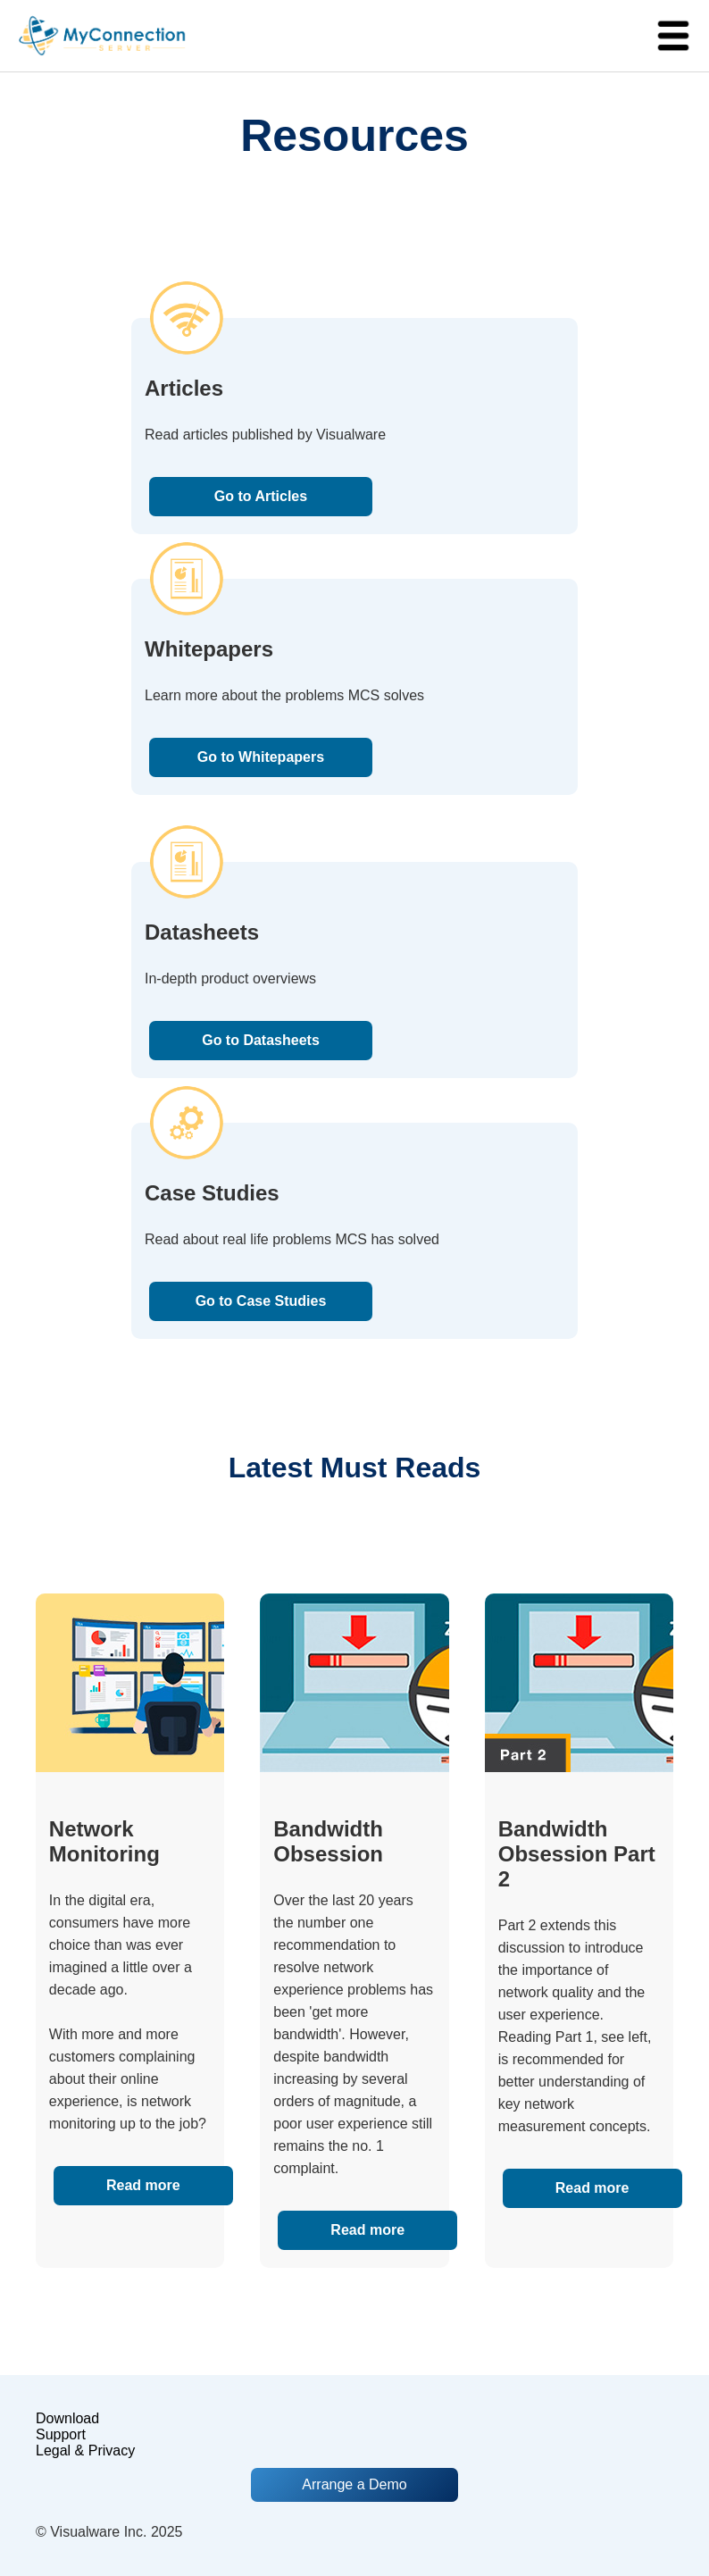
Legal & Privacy (85, 2450)
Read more (143, 2185)
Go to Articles (260, 496)
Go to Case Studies (261, 1301)
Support (61, 2434)
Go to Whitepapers (260, 757)
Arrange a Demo (354, 2484)
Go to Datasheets (261, 1040)
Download (67, 2418)
